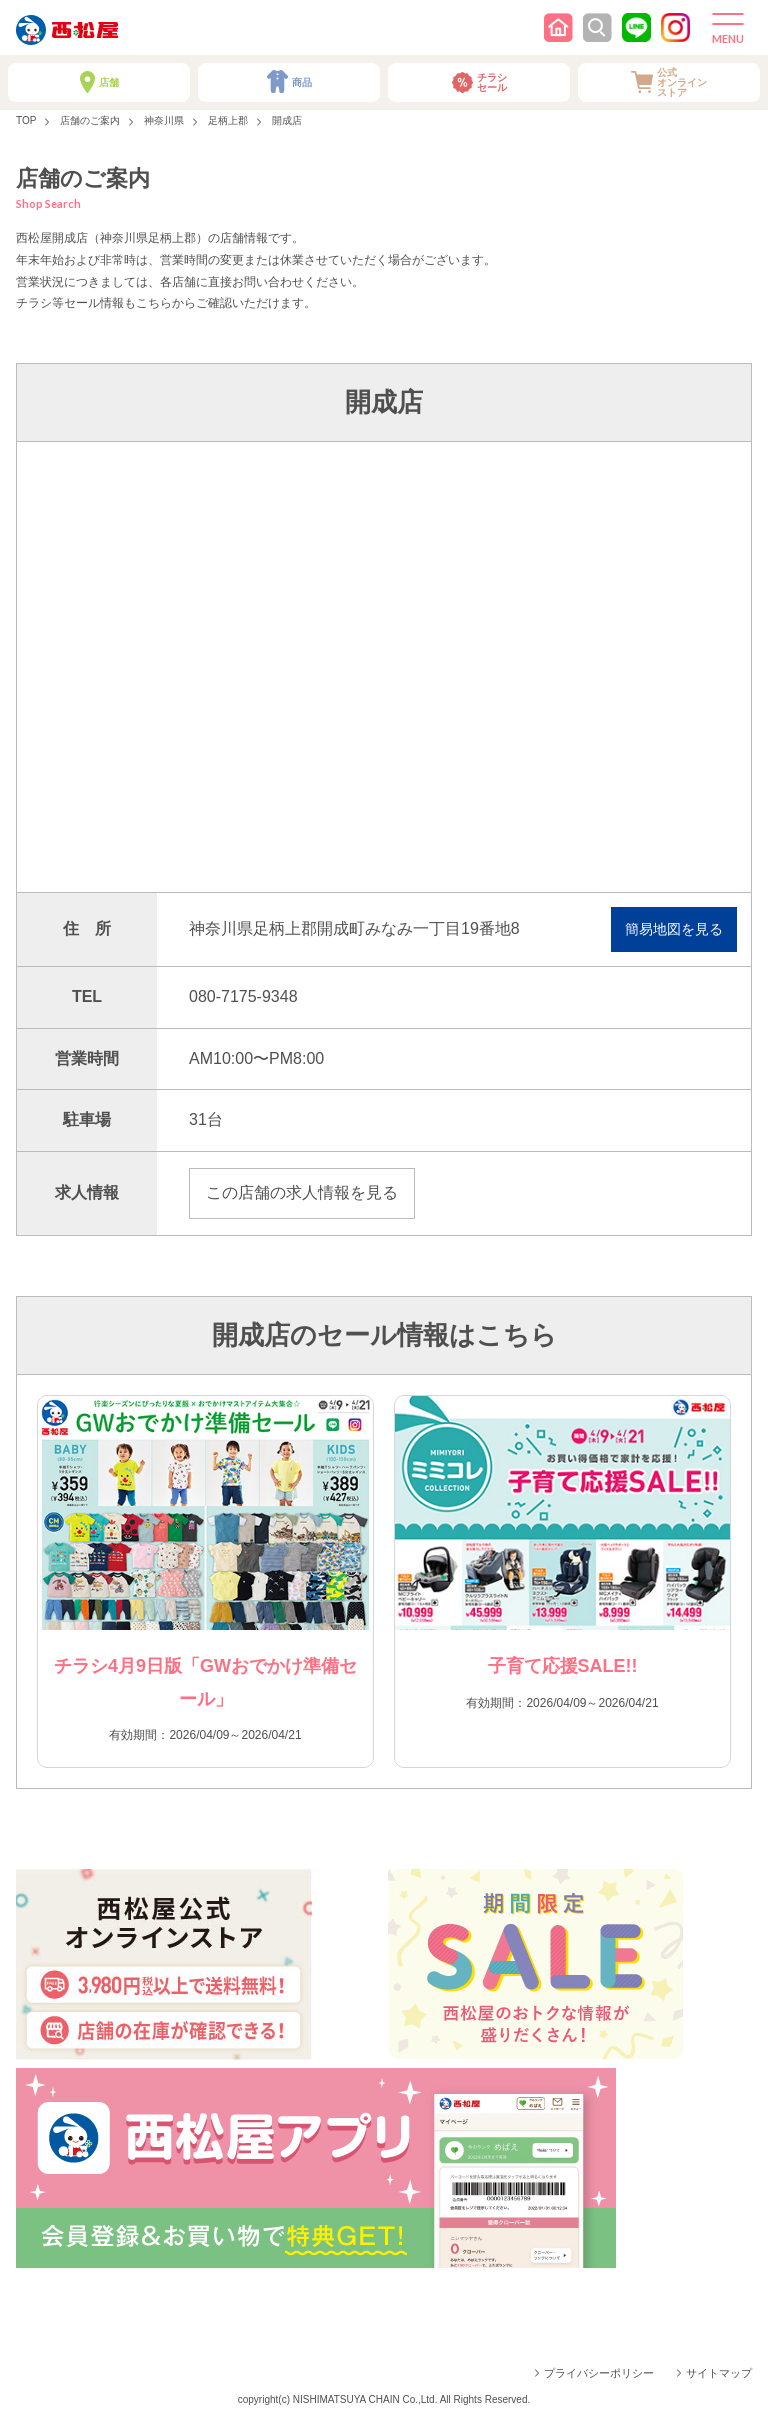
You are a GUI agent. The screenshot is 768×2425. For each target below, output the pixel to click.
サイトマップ (719, 2373)
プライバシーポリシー (599, 2373)
